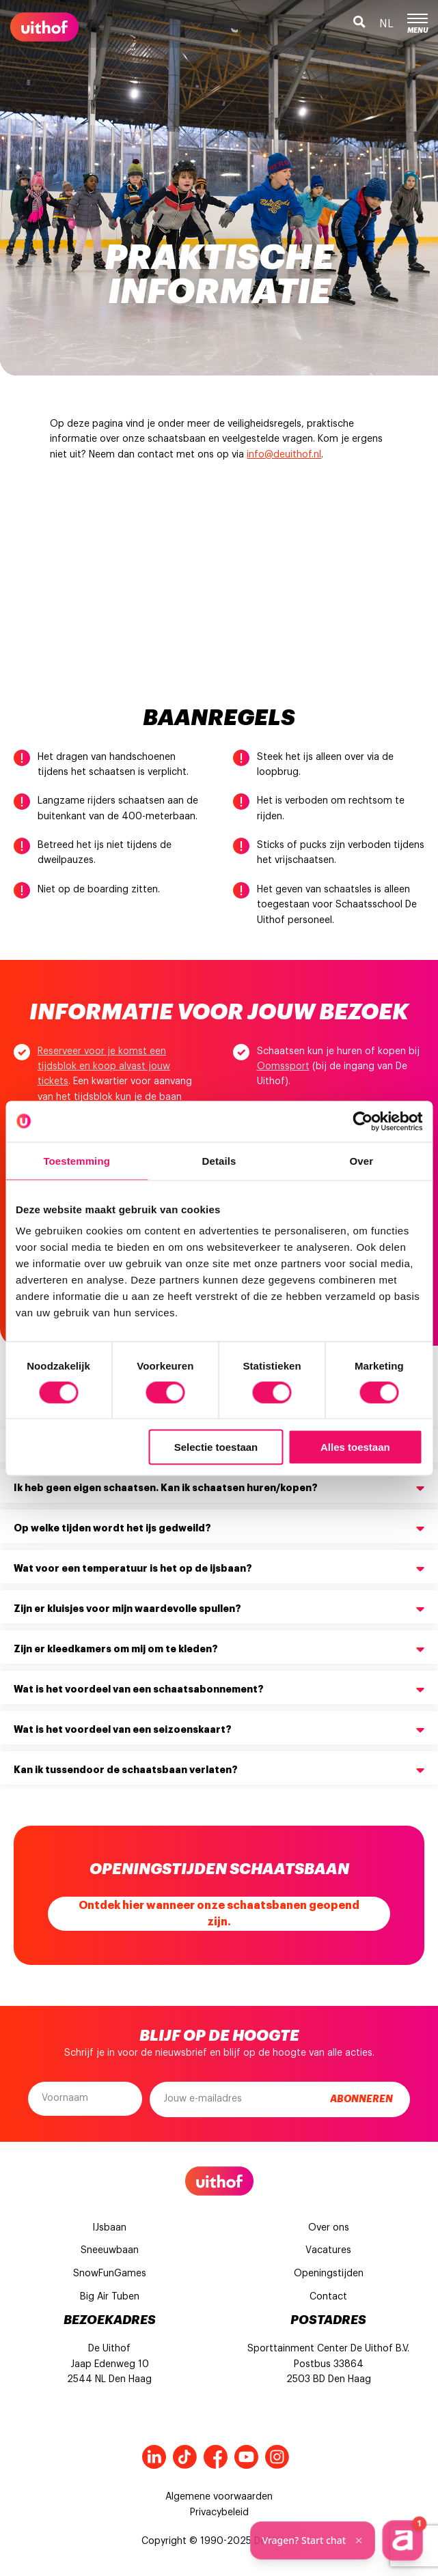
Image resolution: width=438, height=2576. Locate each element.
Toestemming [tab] (76, 1160)
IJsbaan (109, 2228)
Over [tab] (362, 1160)
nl (386, 23)
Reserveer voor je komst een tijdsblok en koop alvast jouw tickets (104, 1067)
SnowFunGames (109, 2273)
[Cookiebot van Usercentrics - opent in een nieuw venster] (362, 1121)
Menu (417, 24)
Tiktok (185, 2457)
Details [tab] (219, 1160)
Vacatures (328, 2250)
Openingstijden (329, 2273)
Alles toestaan (355, 1447)
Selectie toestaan (216, 1447)
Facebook (216, 2457)
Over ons (328, 2228)
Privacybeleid (219, 2512)
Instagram (277, 2457)
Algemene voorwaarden (219, 2497)
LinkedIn (154, 2457)
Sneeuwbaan (110, 2250)
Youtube (246, 2457)
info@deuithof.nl (284, 454)
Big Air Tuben (109, 2297)
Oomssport (283, 1066)
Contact (328, 2297)
